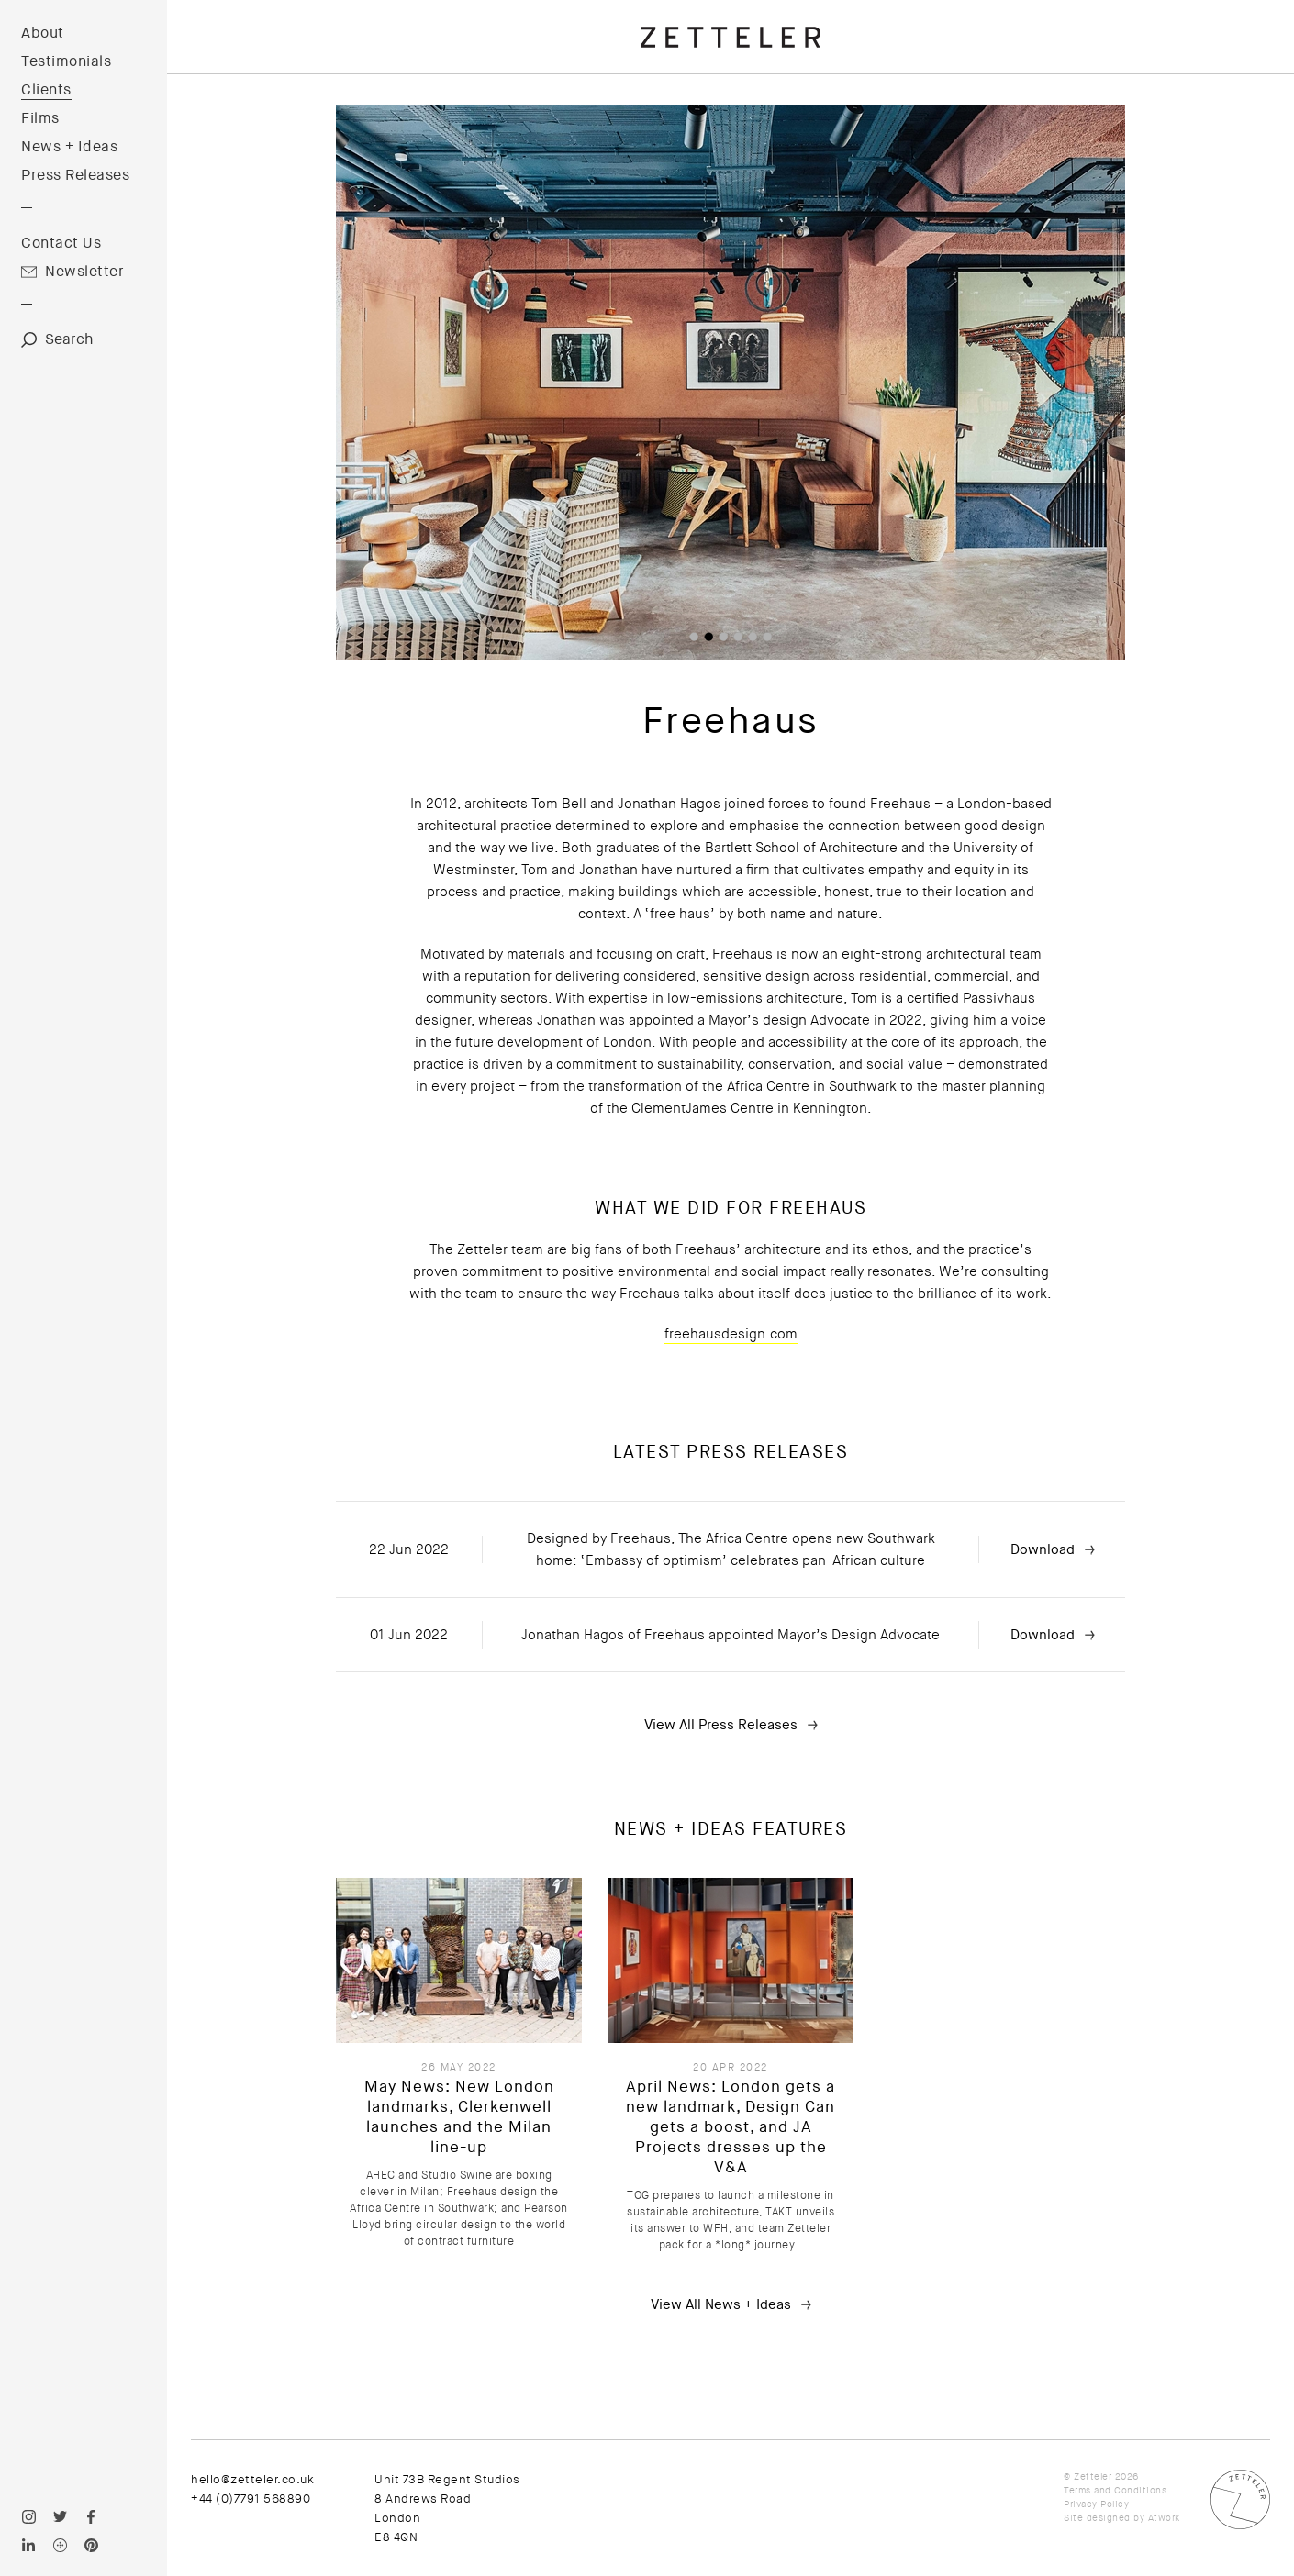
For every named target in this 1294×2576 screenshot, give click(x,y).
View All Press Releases (721, 1724)
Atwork (1164, 2518)
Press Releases (75, 175)
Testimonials (66, 61)
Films (40, 118)
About (42, 33)
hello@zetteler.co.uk (252, 2479)
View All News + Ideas (721, 2304)
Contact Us (61, 243)
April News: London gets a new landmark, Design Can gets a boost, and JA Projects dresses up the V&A (730, 2127)
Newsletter (84, 271)
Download (1042, 1549)
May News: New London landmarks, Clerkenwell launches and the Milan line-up (459, 2117)
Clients (46, 90)
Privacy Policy (1096, 2504)
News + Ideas (69, 147)
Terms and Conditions (1115, 2490)
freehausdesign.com (731, 1334)
